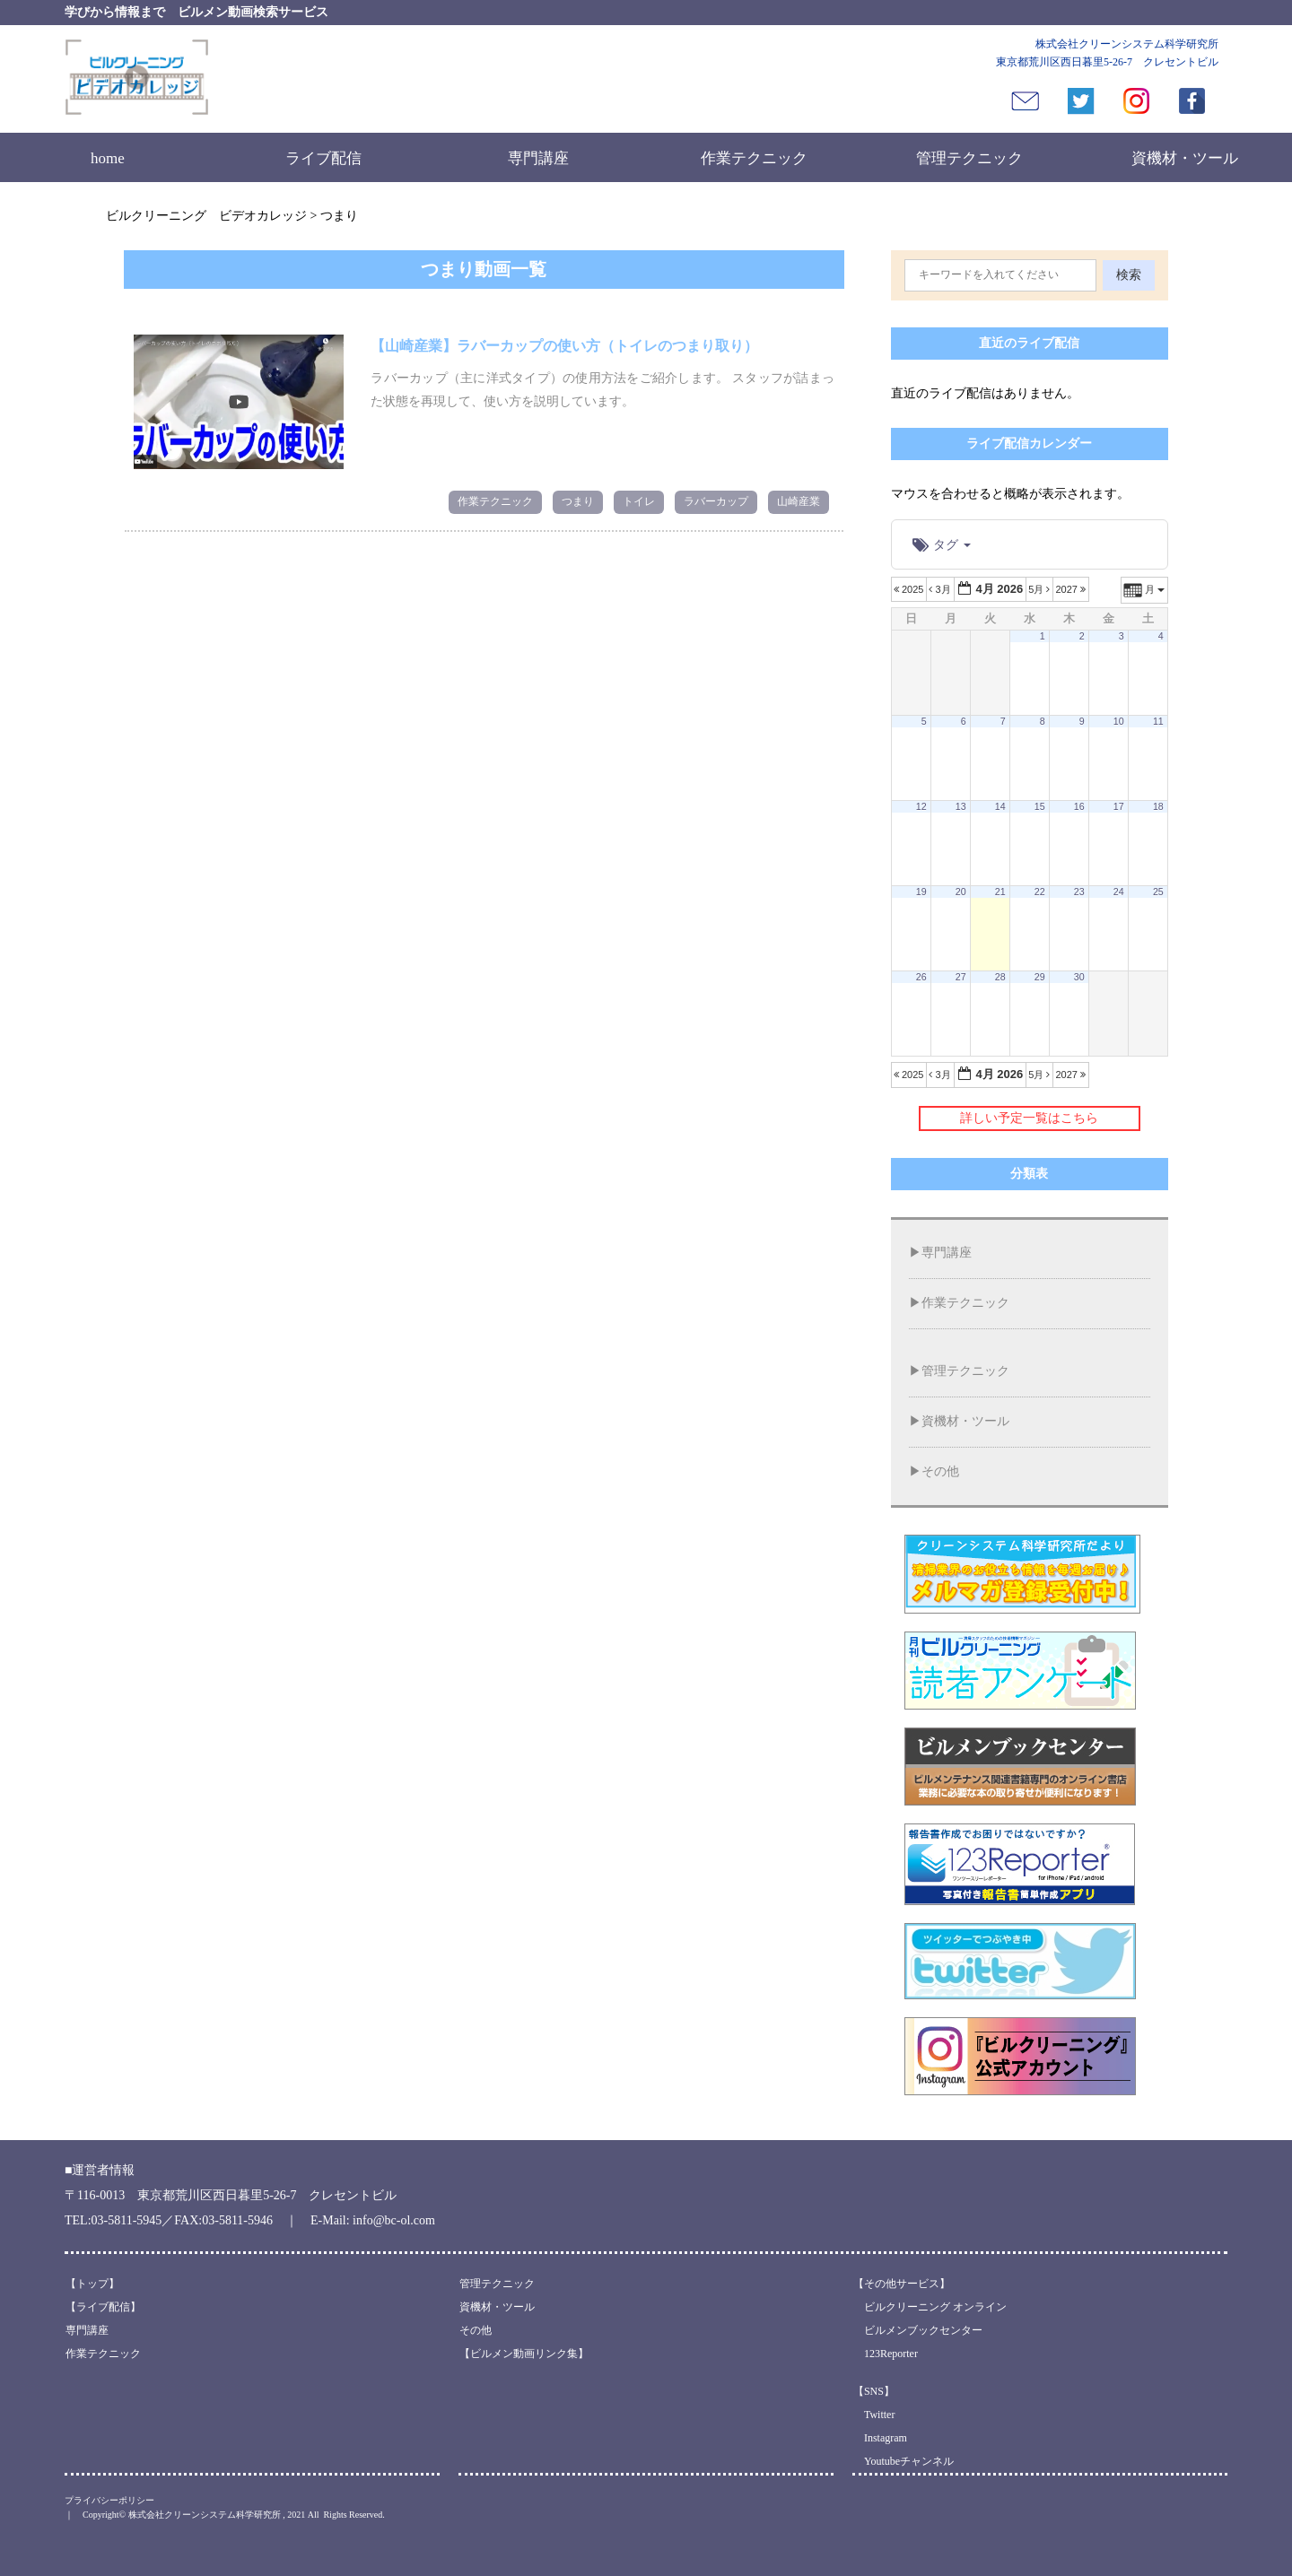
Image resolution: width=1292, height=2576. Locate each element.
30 (1079, 976)
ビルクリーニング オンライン (930, 2307)
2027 (1071, 589)
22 (1039, 891)
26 (921, 976)
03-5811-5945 (127, 2220)
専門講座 (538, 158)
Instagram (880, 2438)
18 (1158, 806)
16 (1079, 806)
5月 (1040, 589)
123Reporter (885, 2353)
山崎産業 (798, 501)
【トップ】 (92, 2283)
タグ (941, 544)
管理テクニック (969, 158)
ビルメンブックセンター (917, 2330)
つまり (578, 501)
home (108, 158)
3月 (941, 589)
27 (961, 976)
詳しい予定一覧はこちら (1029, 1118)
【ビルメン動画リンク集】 (524, 2353)
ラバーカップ (716, 501)
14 (1000, 806)
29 (1039, 976)
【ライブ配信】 (103, 2307)
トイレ (639, 501)
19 (921, 891)
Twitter (874, 2414)
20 (961, 891)
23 (1079, 891)
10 (1118, 721)
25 (1158, 891)
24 (1118, 891)
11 (1158, 721)
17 (1118, 806)
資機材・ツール (1184, 158)
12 (921, 806)
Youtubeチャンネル (903, 2461)
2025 (910, 589)
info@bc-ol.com (394, 2220)
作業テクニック (754, 158)
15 (1039, 806)
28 (1000, 976)
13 (961, 806)
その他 (940, 1471)
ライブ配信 (323, 158)
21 (1000, 891)
